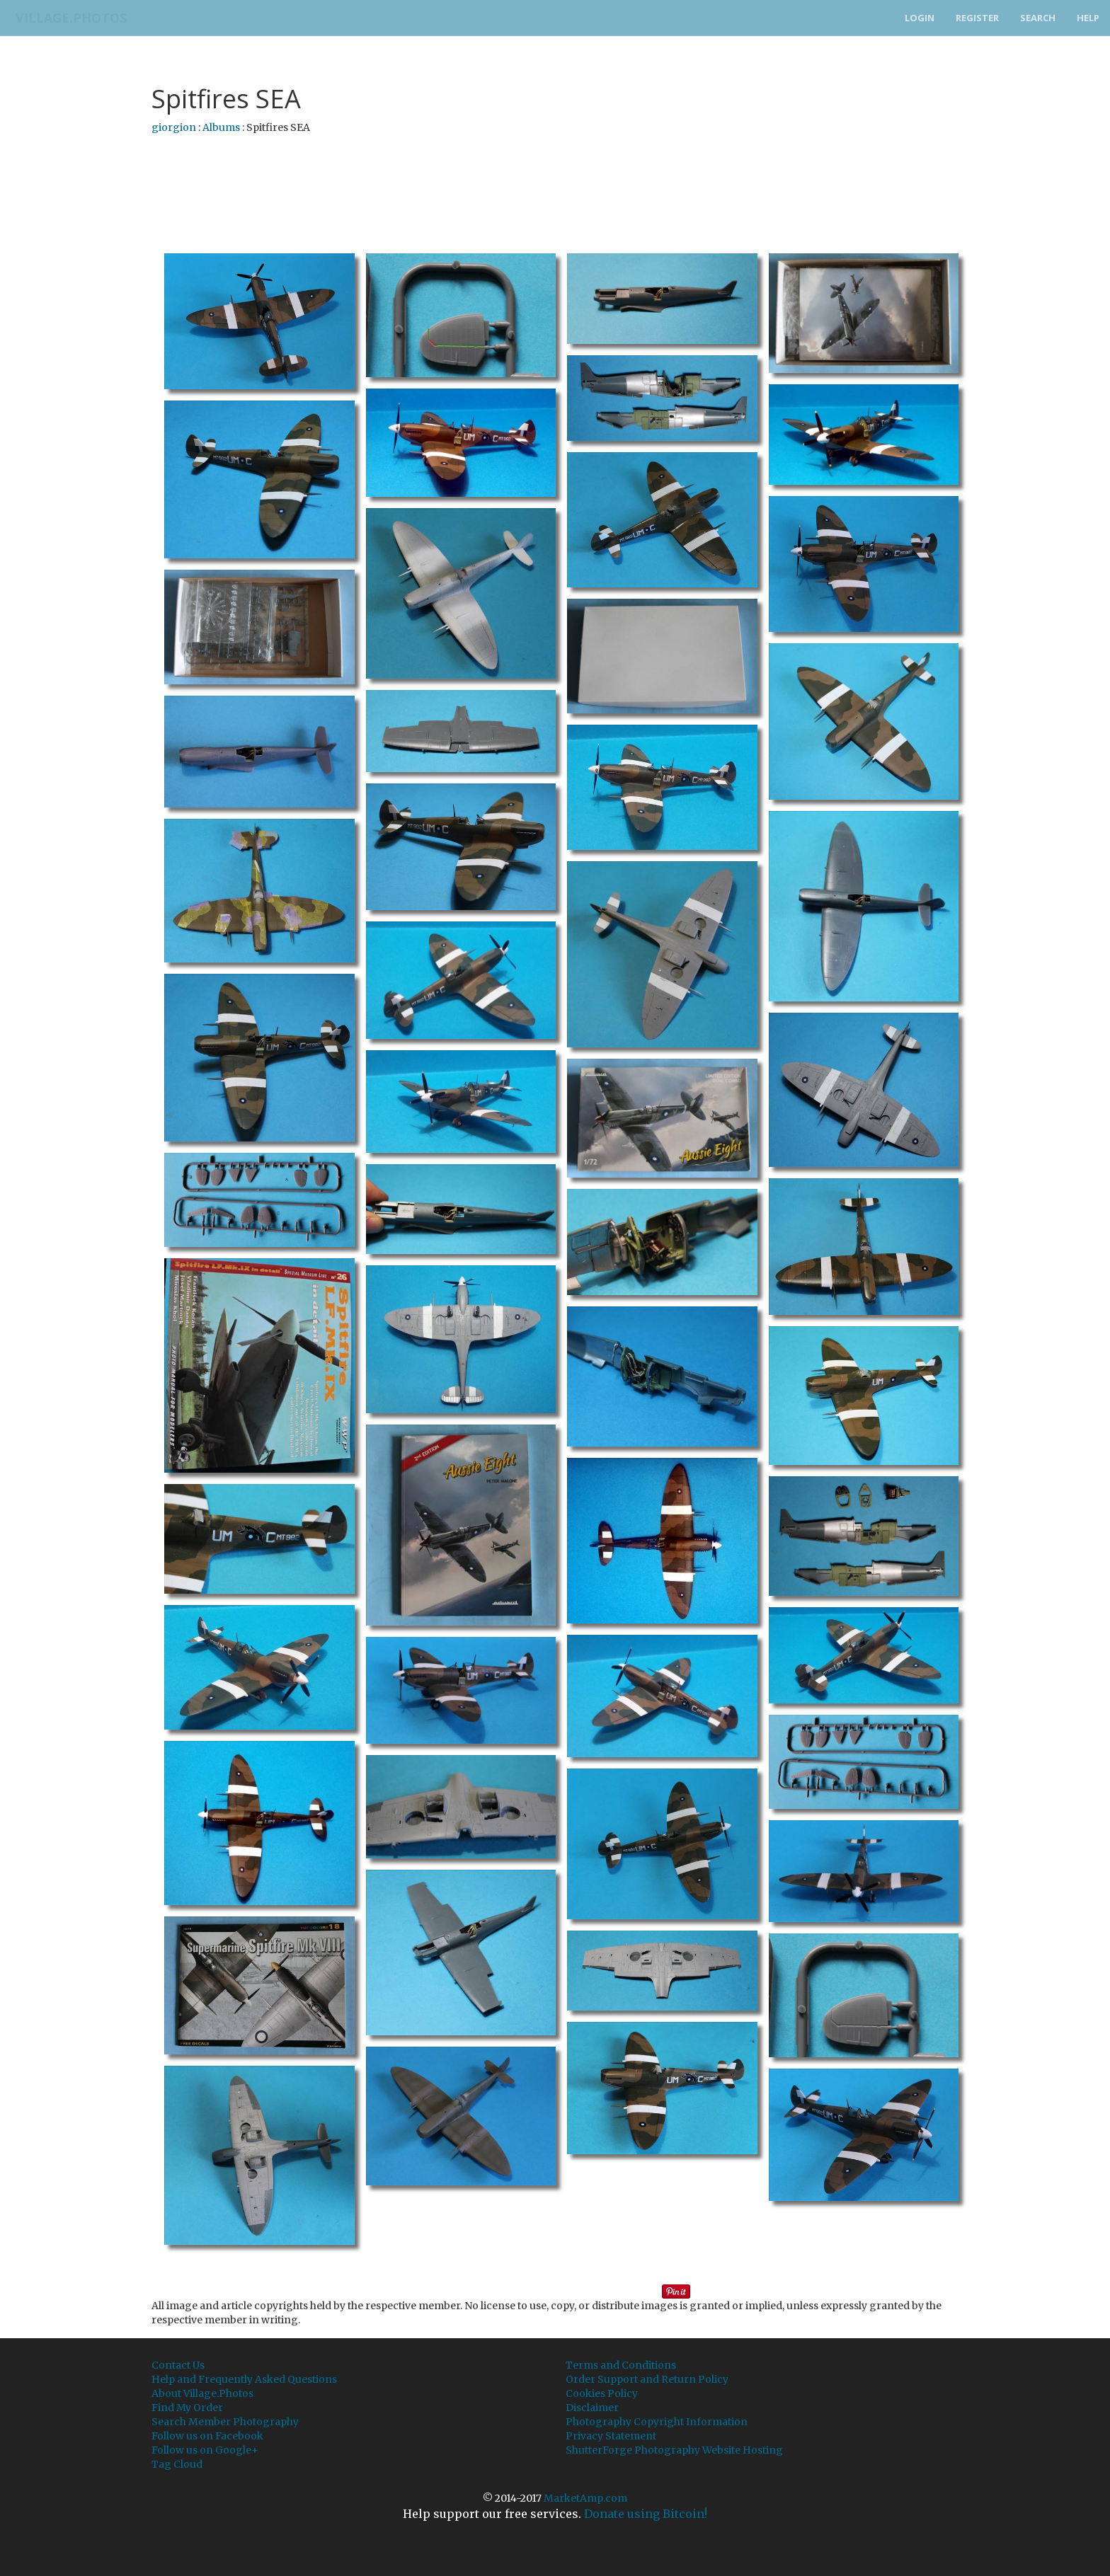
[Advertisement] (555, 180)
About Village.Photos (202, 2393)
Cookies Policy (602, 2393)
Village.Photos (66, 17)
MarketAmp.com (585, 2498)
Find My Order (187, 2407)
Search (1037, 17)
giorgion (173, 127)
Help (1088, 17)
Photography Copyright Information (657, 2421)
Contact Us (178, 2365)
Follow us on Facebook (207, 2436)
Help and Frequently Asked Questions (244, 2379)
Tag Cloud (176, 2464)
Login (919, 17)
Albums (221, 127)
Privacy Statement (611, 2436)
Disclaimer (592, 2407)
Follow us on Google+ (204, 2450)
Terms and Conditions (621, 2365)
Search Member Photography (225, 2421)
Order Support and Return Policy (647, 2379)
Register (977, 17)
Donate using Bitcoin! (645, 2514)
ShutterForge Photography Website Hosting (674, 2450)
